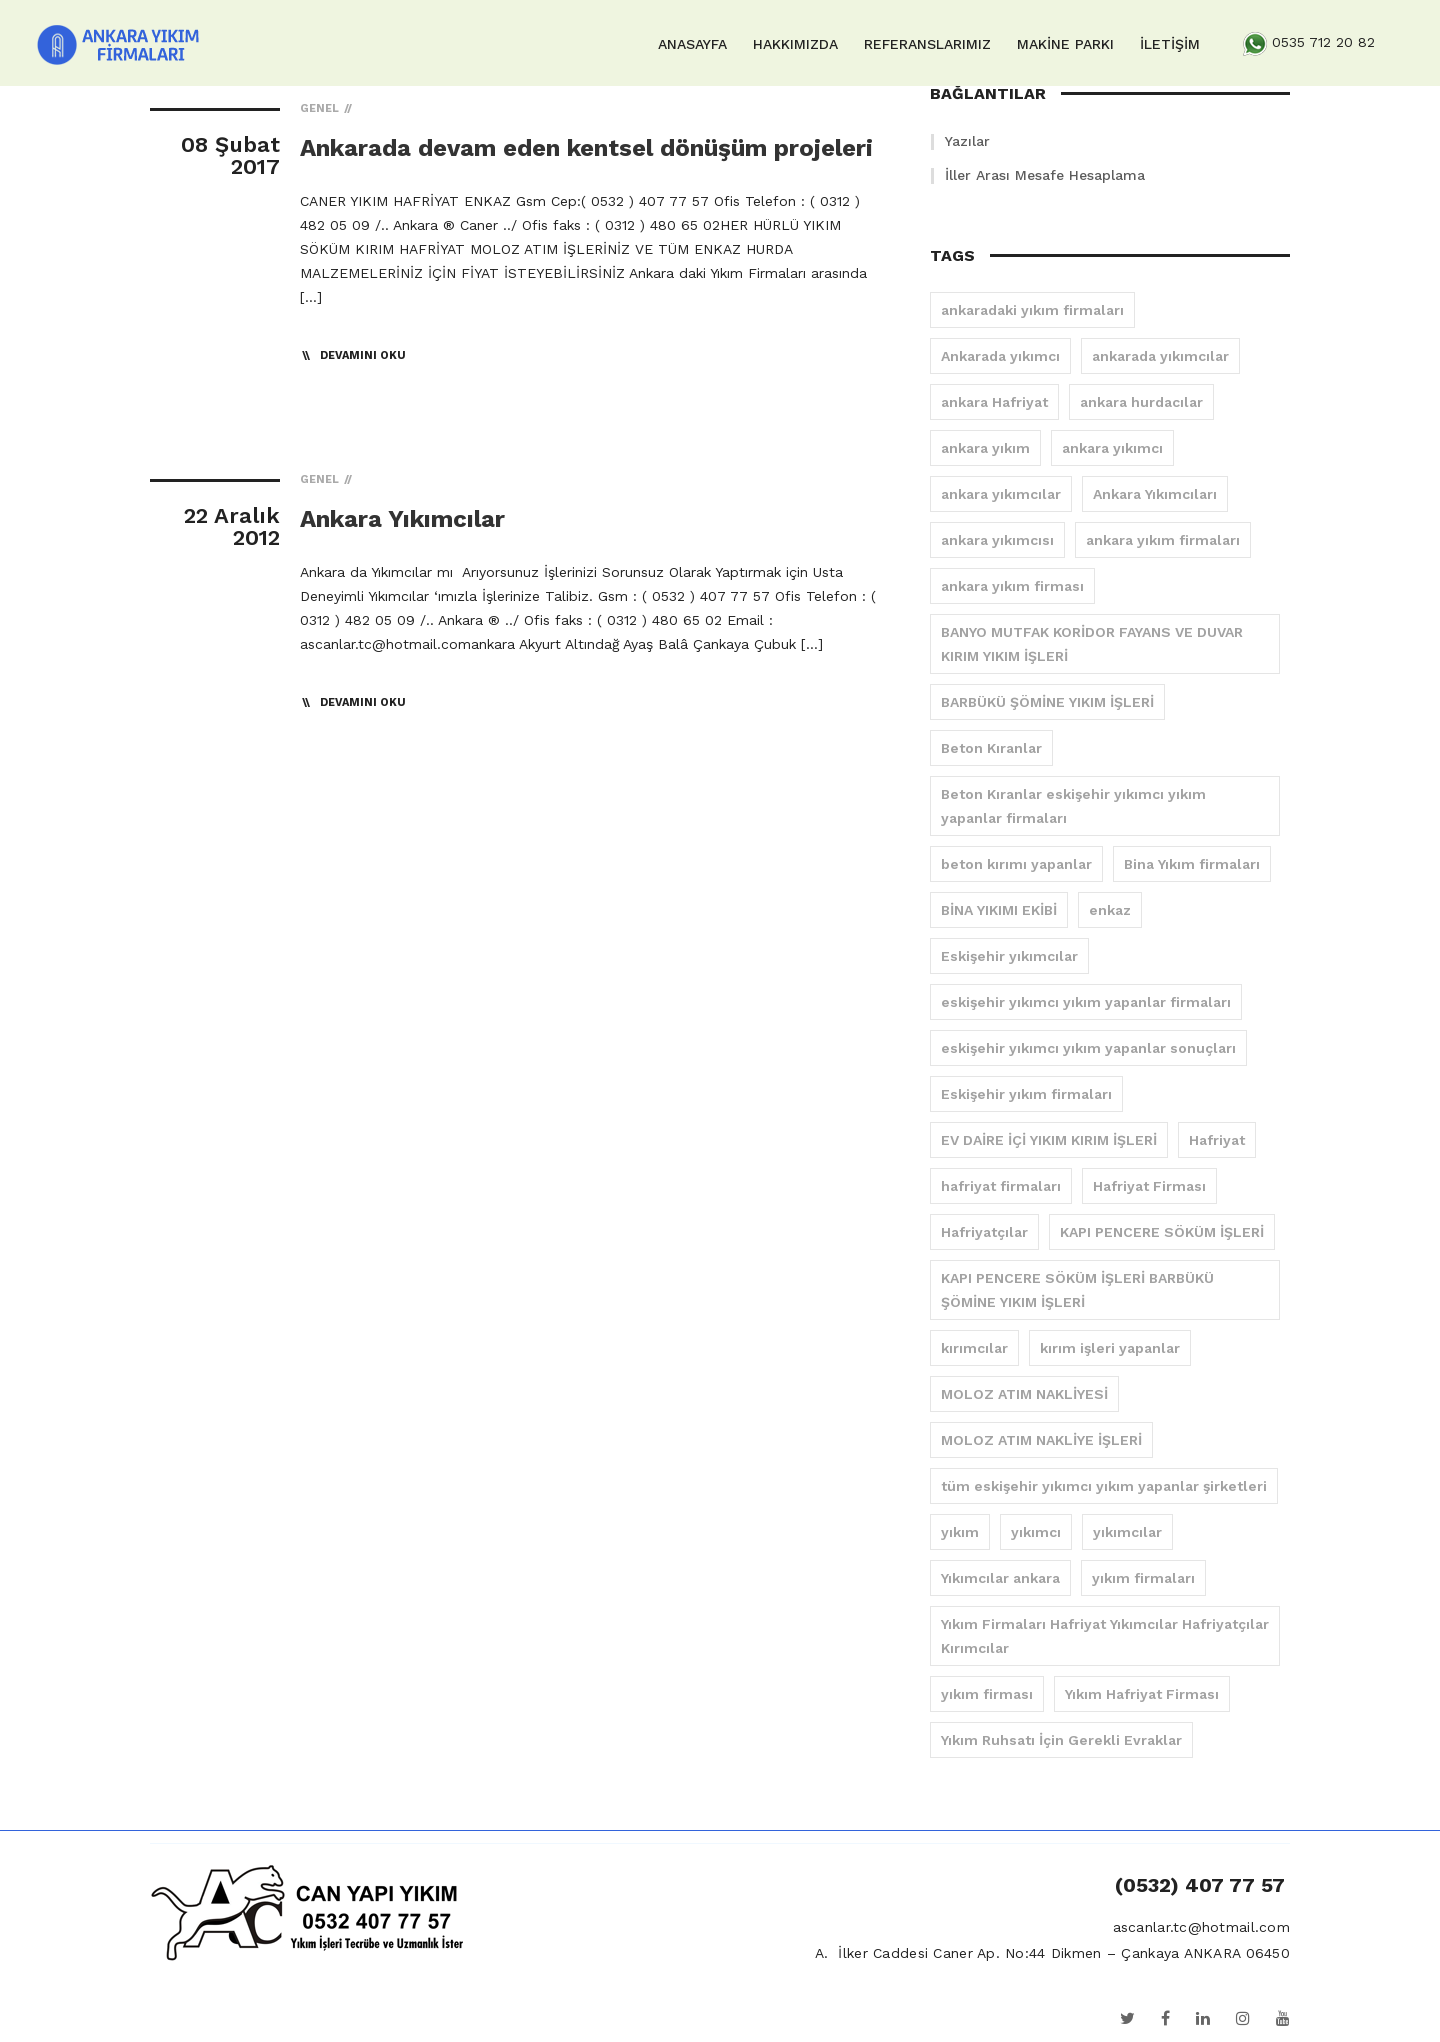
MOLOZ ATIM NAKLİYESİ (1024, 1394)
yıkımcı (1036, 1532)
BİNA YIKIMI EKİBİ (999, 910)
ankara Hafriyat (994, 402)
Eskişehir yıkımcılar (1009, 956)
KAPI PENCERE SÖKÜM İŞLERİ (1162, 1232)
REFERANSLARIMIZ (927, 44)
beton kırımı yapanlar (1016, 864)
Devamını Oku (363, 355)
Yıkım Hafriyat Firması (1142, 1694)
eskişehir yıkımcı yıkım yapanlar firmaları (1086, 1002)
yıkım (960, 1532)
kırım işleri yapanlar (1110, 1348)
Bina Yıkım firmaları (1192, 864)
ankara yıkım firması (1012, 586)
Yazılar (967, 141)
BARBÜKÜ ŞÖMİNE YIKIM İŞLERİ (1047, 702)
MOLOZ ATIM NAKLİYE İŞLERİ (1041, 1440)
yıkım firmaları (1143, 1578)
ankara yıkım (985, 448)
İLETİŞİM (1170, 44)
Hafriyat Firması (1149, 1186)
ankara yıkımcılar (1001, 494)
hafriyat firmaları (1001, 1186)
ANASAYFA (692, 44)
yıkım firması (987, 1694)
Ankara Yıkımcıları (1155, 494)
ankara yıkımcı (1112, 448)
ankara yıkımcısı (997, 540)
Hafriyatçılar (984, 1232)
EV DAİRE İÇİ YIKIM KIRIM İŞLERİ (1049, 1140)
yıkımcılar (1127, 1532)
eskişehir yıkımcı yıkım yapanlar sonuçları (1088, 1048)
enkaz (1110, 910)
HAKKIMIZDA (795, 44)
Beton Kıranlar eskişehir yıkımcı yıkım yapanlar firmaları (1073, 806)
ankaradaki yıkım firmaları (1032, 310)
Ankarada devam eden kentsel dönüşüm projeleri (586, 148)
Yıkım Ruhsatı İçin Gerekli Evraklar (1061, 1740)
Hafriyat (1217, 1140)
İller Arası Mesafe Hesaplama (1045, 175)
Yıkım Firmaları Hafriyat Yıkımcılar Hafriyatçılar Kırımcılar (1105, 1636)
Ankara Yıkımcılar (402, 519)
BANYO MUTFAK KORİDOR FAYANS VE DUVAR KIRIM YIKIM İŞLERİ (1092, 644)
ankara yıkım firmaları (1163, 540)
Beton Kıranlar (991, 748)
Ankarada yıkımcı (1000, 356)
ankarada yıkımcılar (1160, 356)
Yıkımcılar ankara (1000, 1578)
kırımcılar (974, 1348)
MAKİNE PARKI (1065, 44)
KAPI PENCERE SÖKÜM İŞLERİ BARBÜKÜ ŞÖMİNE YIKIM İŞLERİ (1077, 1290)
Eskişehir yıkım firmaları (1026, 1094)
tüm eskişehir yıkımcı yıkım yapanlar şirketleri (1104, 1486)
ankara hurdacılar (1141, 402)
